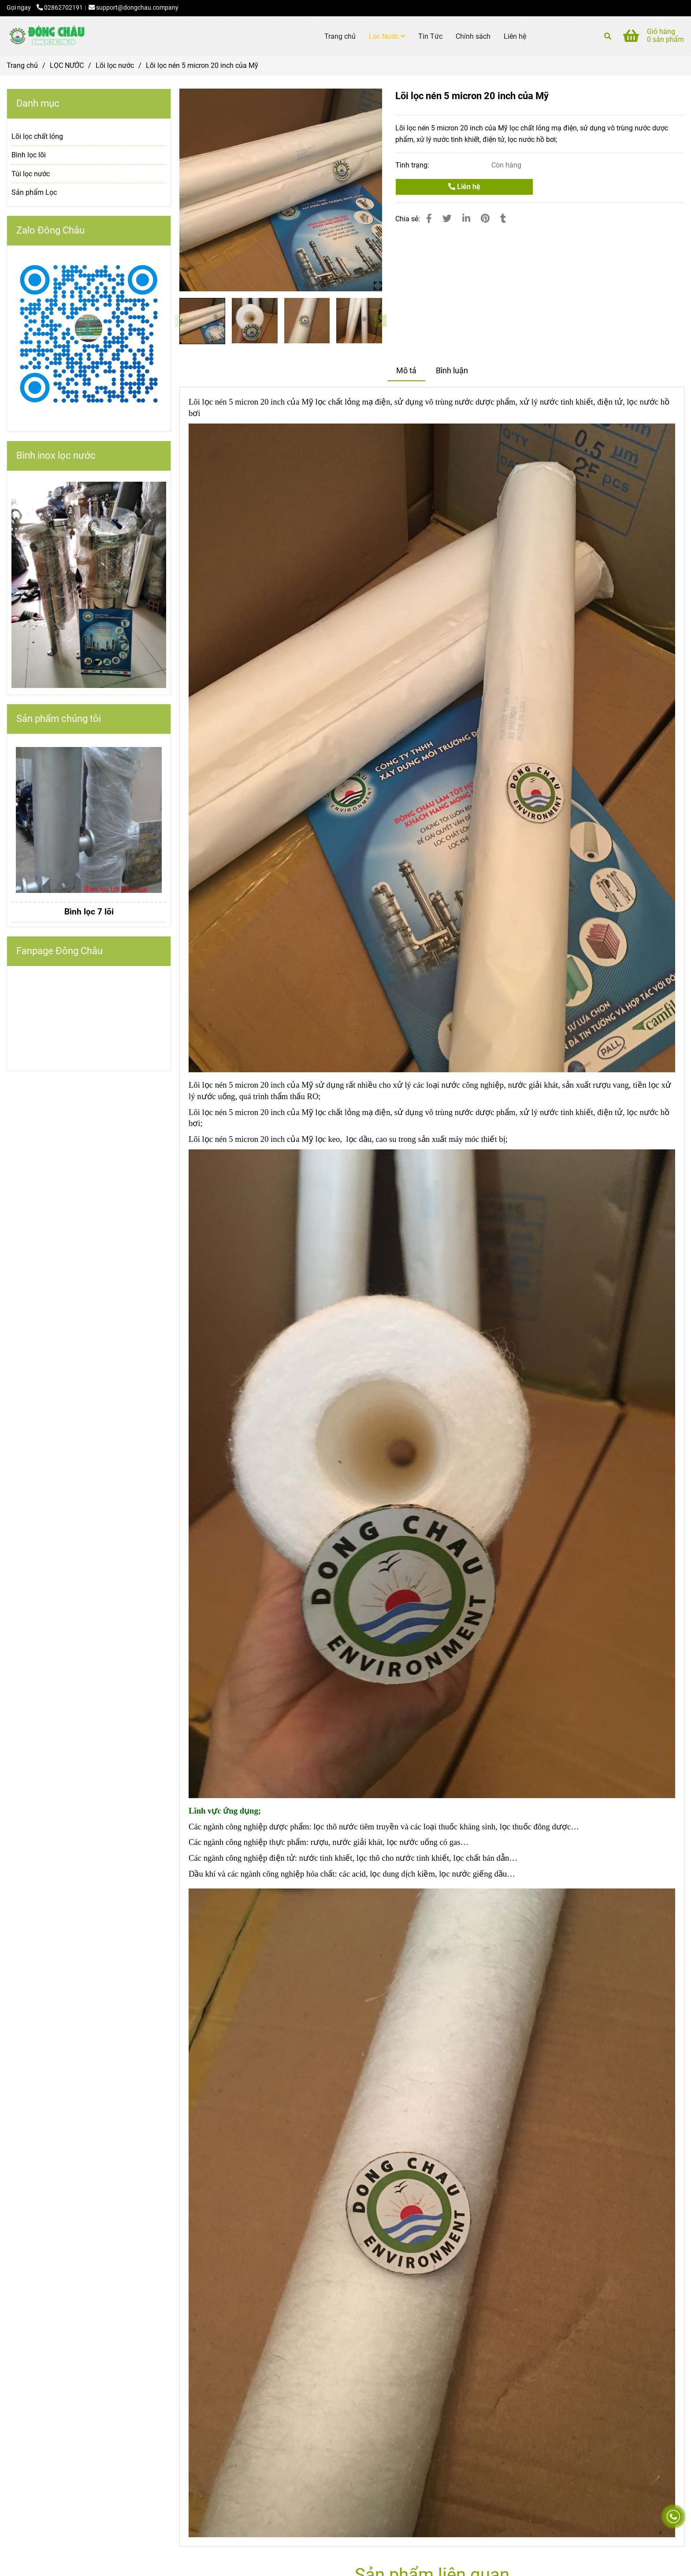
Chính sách (473, 36)
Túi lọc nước (30, 174)
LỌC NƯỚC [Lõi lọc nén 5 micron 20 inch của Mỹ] (67, 65)
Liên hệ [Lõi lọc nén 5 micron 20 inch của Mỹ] (464, 186)
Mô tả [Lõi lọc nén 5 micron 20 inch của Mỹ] (406, 370)
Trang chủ (340, 36)
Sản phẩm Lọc (34, 192)
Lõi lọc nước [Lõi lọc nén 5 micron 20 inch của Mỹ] (115, 65)
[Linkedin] (466, 218)
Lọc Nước (387, 36)
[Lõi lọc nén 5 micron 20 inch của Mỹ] (46, 36)
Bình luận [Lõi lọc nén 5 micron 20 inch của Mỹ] (452, 370)
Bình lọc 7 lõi (89, 912)
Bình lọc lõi (28, 155)
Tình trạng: (413, 165)
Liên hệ (515, 36)
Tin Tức (430, 36)
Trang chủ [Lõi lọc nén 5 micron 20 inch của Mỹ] (22, 65)
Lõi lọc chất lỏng (37, 136)
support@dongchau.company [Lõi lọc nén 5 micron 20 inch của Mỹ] (133, 7)
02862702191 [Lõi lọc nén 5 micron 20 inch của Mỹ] (60, 7)
